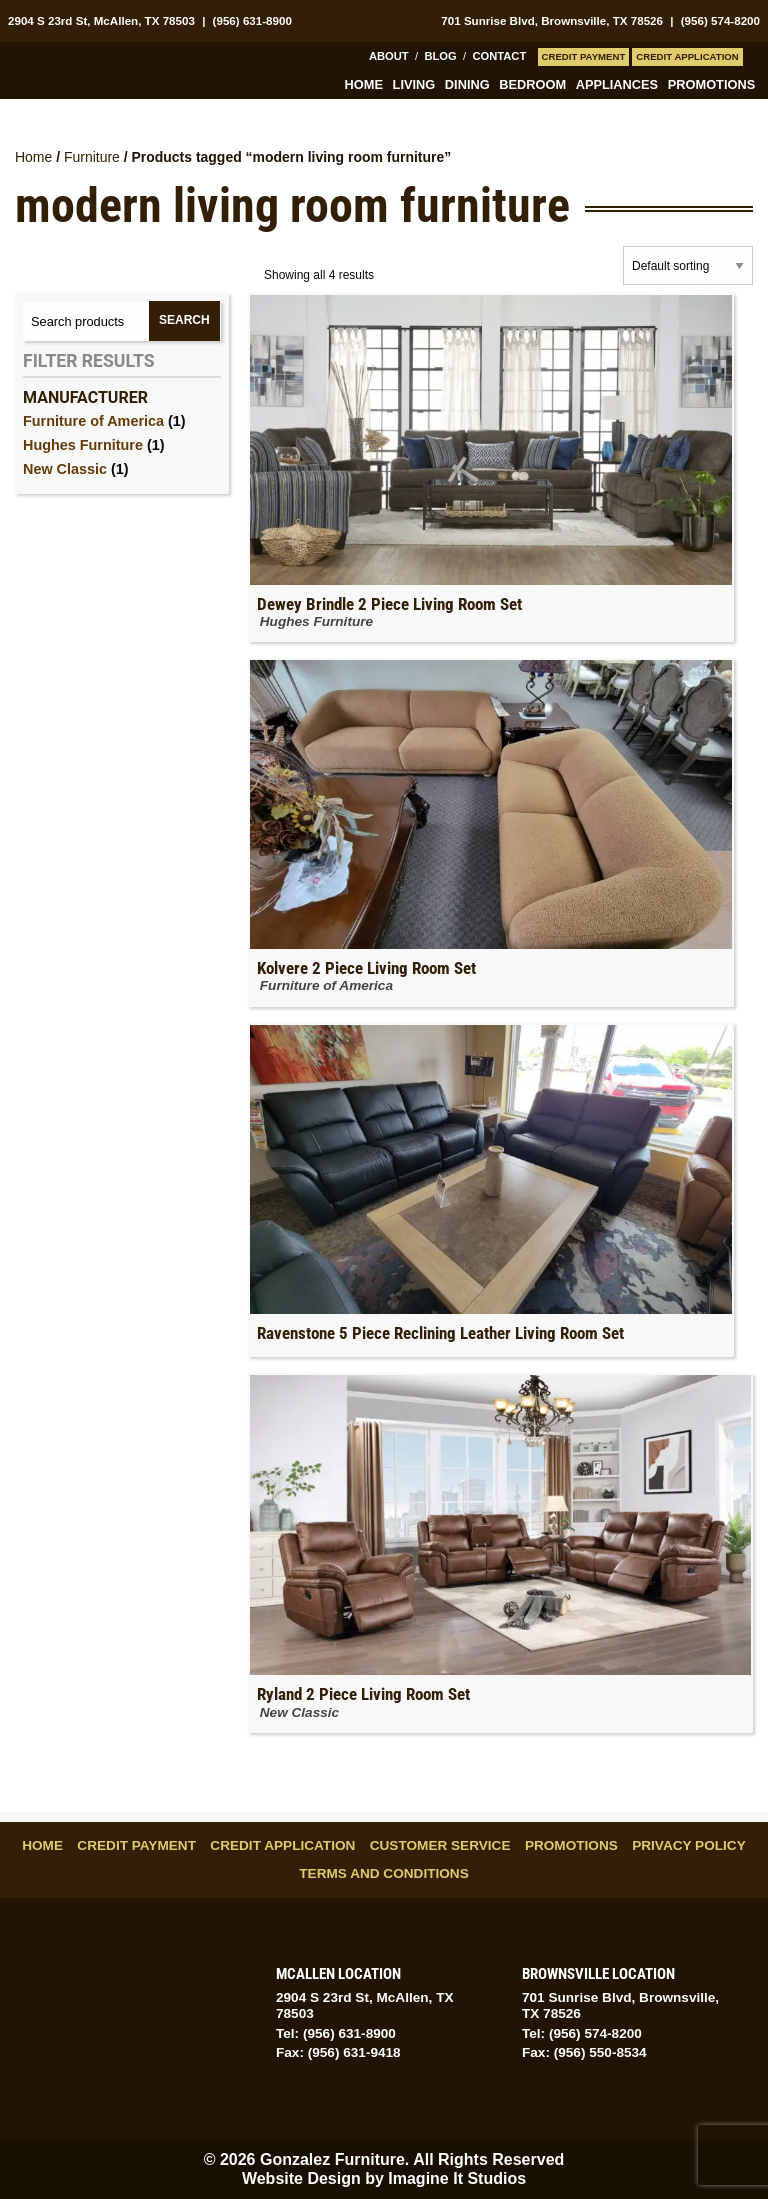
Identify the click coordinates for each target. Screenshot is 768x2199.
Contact (499, 56)
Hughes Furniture (83, 445)
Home (364, 84)
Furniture (92, 157)
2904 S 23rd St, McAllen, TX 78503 (101, 20)
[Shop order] (688, 265)
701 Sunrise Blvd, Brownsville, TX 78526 (552, 20)
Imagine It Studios (457, 2178)
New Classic (65, 469)
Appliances (617, 84)
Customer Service (440, 1845)
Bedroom (532, 84)
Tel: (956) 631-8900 (336, 2033)
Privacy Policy (689, 1845)
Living (414, 84)
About (389, 56)
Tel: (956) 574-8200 (582, 2033)
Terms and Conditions (383, 1873)
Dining (467, 84)
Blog (440, 56)
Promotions (711, 84)
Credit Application (687, 56)
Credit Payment (584, 56)
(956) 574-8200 (720, 20)
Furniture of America (93, 421)
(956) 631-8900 (252, 20)
